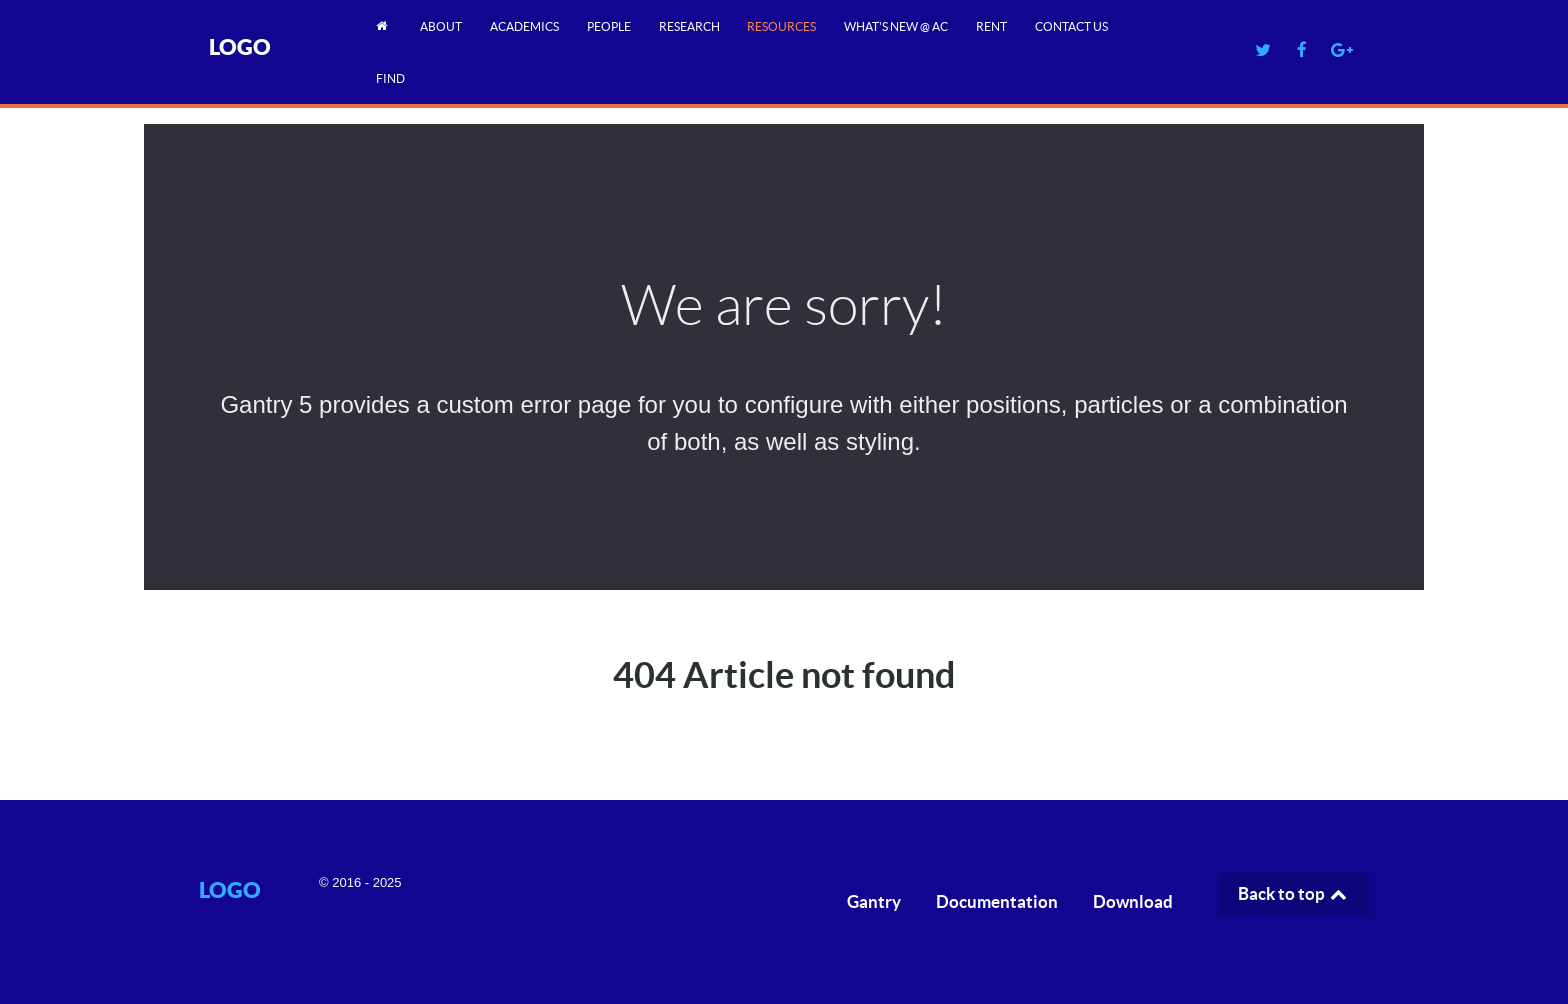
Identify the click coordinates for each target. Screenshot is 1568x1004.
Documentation (997, 901)
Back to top (1294, 893)
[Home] (384, 25)
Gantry (874, 901)
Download (1133, 901)
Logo (240, 46)
